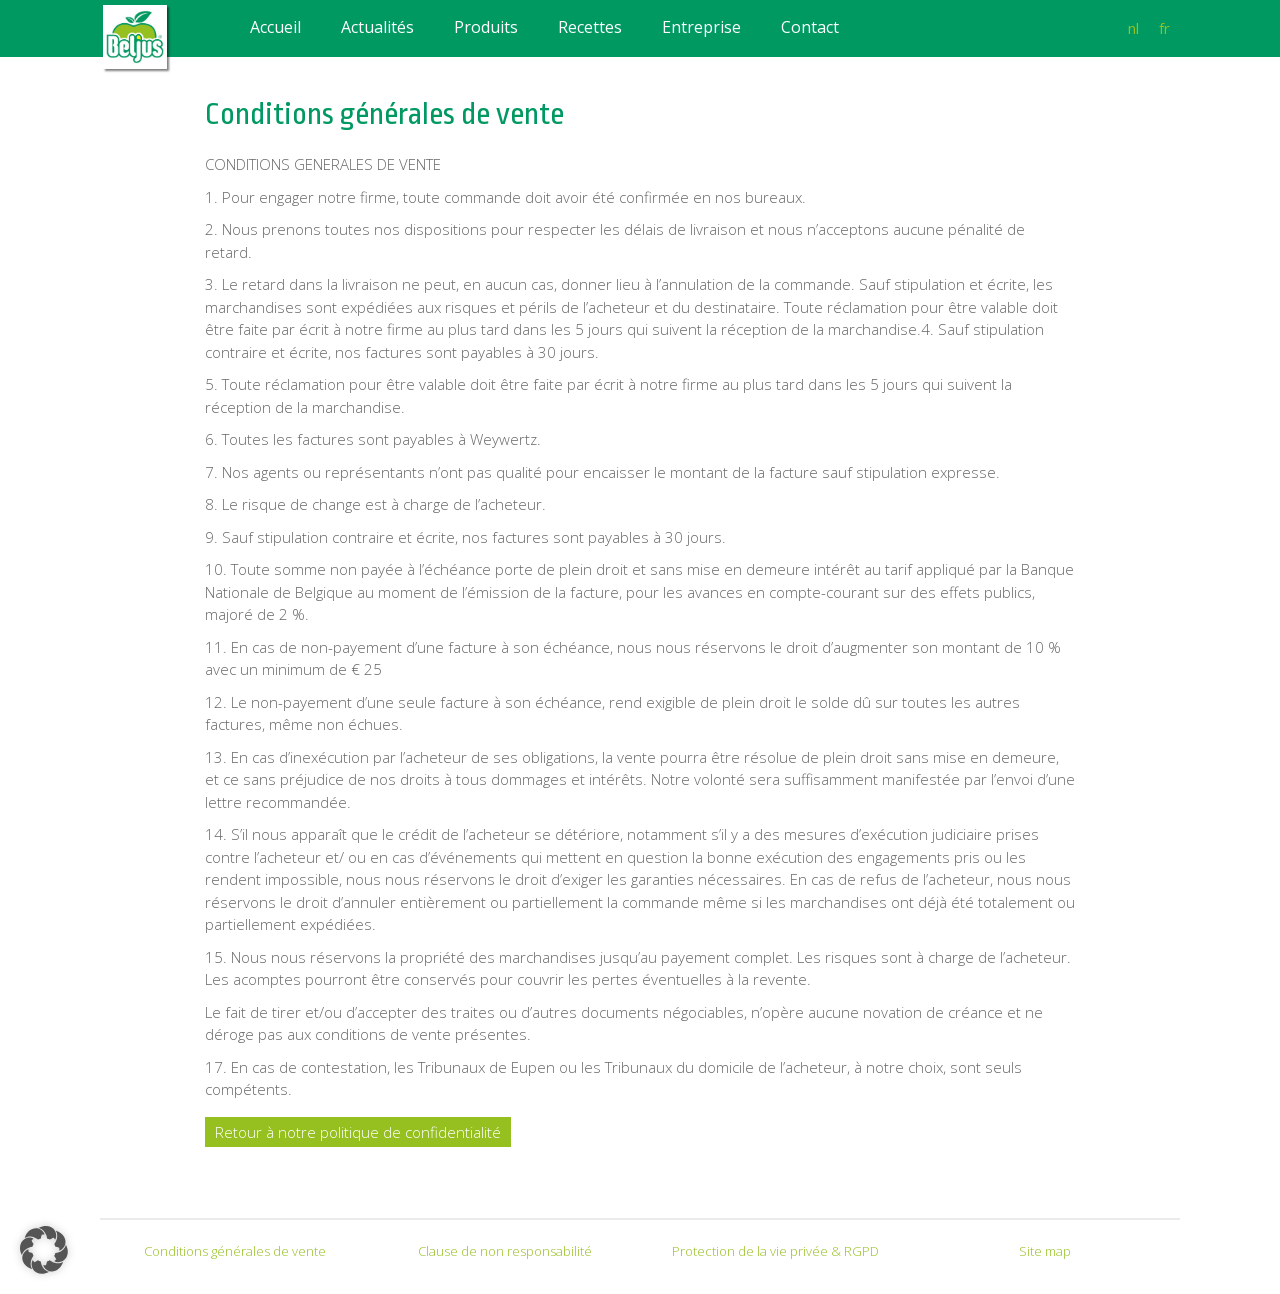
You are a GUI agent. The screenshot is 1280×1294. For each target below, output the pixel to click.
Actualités (377, 27)
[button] (44, 1250)
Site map (1045, 1251)
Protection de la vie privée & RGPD (775, 1251)
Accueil (275, 27)
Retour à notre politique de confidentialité (358, 1132)
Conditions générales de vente (235, 1251)
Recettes (590, 27)
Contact (810, 27)
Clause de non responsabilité (505, 1251)
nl (1133, 28)
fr (1164, 28)
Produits (486, 27)
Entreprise (701, 27)
